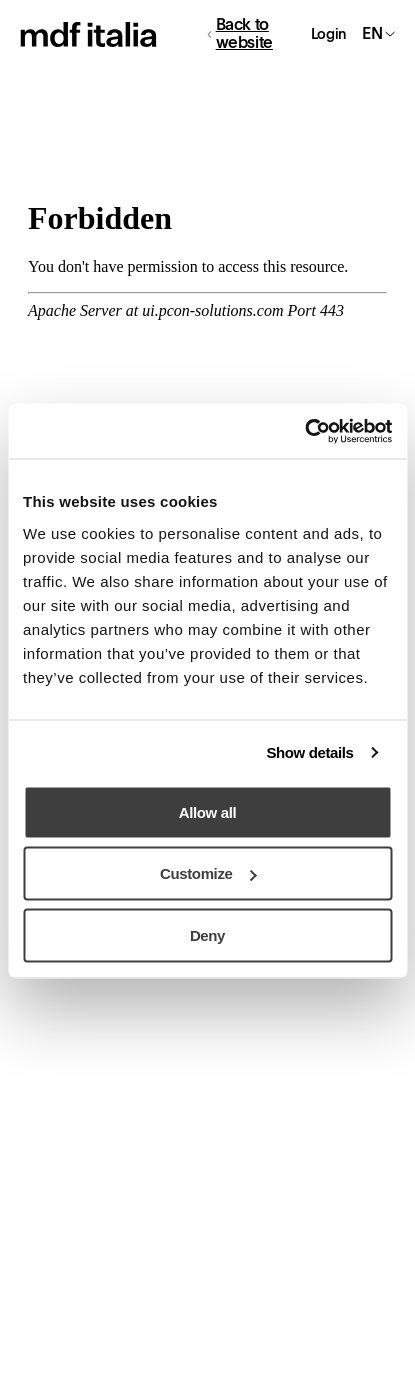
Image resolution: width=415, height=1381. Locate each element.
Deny (207, 934)
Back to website (240, 34)
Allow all (207, 811)
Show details (309, 752)
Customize (208, 873)
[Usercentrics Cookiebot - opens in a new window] (304, 431)
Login (328, 34)
